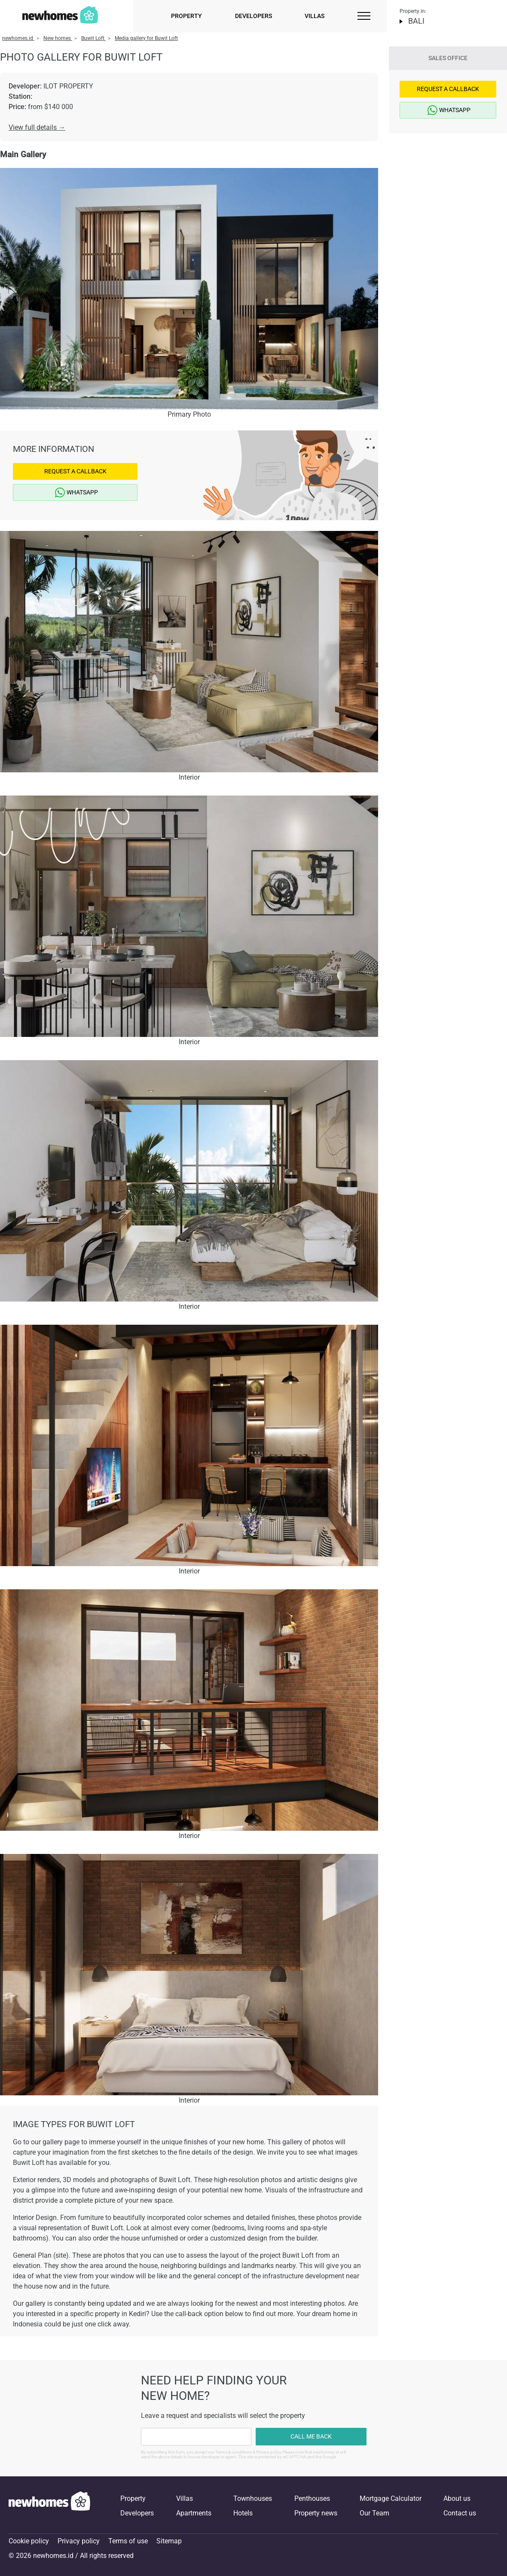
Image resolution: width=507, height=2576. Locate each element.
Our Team (374, 2513)
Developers (253, 15)
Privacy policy (79, 2541)
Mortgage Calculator (390, 2498)
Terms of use (128, 2541)
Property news (315, 2513)
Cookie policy (29, 2541)
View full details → (37, 127)
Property (186, 15)
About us (456, 2498)
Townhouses (252, 2498)
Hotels (243, 2513)
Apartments (193, 2513)
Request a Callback (75, 471)
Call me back (311, 2436)
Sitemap (169, 2541)
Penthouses (312, 2498)
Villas (314, 15)
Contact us (459, 2513)
